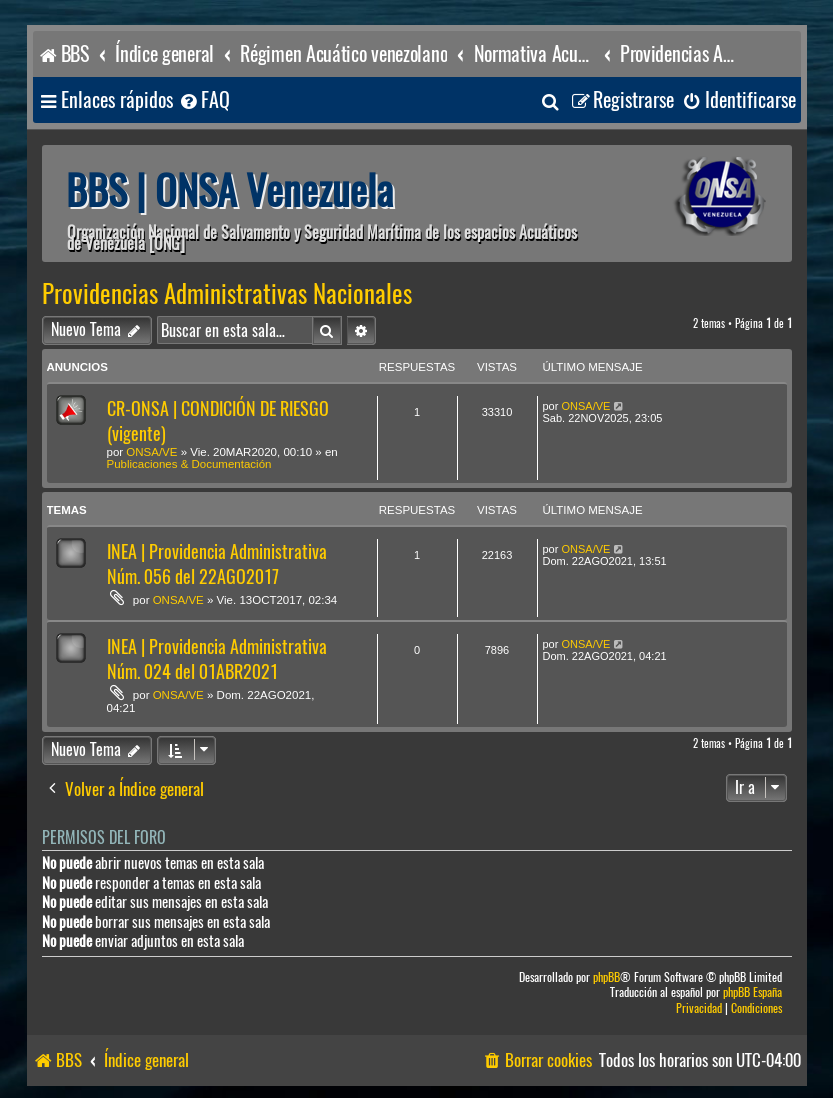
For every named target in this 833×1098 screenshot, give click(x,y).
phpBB (606, 977)
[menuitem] (204, 100)
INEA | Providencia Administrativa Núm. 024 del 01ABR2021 (217, 659)
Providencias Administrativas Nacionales (227, 294)
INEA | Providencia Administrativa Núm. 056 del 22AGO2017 (217, 564)
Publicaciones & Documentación (189, 464)
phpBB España (752, 992)
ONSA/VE (151, 452)
